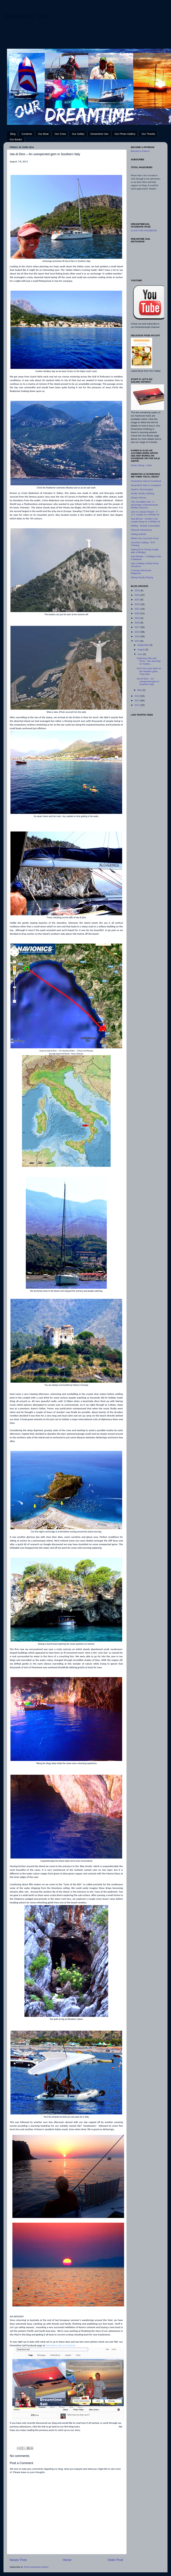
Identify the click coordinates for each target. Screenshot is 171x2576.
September (143, 645)
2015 (137, 636)
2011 (137, 705)
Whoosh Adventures (141, 530)
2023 (137, 599)
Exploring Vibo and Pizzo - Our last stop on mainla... (149, 661)
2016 (137, 632)
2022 (137, 604)
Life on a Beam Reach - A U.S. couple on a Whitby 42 (145, 513)
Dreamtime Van (100, 133)
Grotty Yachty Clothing (142, 493)
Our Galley (78, 133)
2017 (137, 627)
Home (67, 2560)
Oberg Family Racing (142, 577)
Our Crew (60, 133)
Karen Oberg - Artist (141, 465)
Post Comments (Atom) (36, 2567)
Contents (27, 133)
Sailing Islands (138, 534)
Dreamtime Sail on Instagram (146, 485)
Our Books (16, 139)
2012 (137, 700)
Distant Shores (138, 497)
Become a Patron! (140, 151)
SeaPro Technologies (142, 489)
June (140, 654)
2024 (137, 595)
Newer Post (18, 2560)
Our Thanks (148, 133)
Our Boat (43, 133)
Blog (13, 133)
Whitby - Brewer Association (145, 525)
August (141, 649)
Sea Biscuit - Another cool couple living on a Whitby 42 (145, 520)
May (139, 690)
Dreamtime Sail (24, 16)
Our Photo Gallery (124, 133)
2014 (137, 641)
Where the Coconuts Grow (145, 538)
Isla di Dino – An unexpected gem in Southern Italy (148, 681)
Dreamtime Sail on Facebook (146, 481)
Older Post (115, 2560)
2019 (137, 618)
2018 (137, 622)
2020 (137, 613)
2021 (137, 609)
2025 (137, 590)
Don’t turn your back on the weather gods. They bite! (149, 671)
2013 (137, 696)
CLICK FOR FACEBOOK (144, 230)
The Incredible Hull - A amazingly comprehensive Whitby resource (144, 505)
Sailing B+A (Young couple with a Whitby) (145, 551)
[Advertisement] (146, 207)
